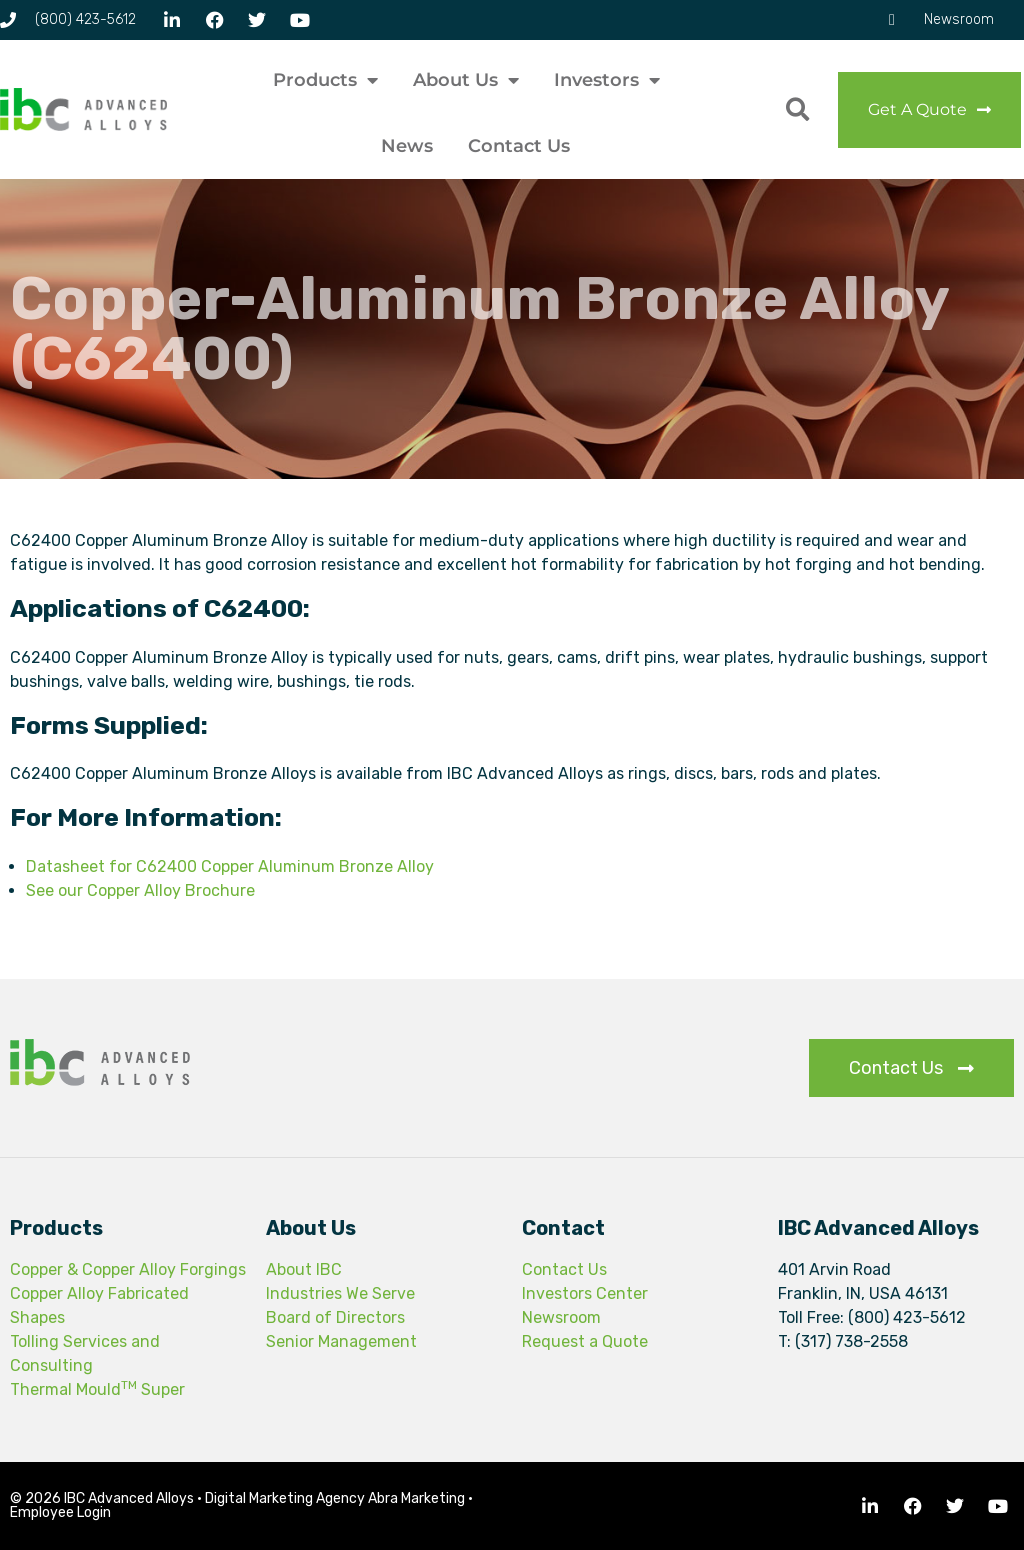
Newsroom (561, 1317)
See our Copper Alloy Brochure (140, 890)
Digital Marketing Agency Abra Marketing (335, 1498)
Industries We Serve (340, 1293)
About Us (466, 80)
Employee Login (60, 1512)
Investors (607, 80)
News (407, 146)
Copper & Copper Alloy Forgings (128, 1269)
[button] (797, 109)
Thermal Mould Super (97, 1389)
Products (325, 80)
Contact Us (519, 146)
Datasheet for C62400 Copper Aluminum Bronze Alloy (230, 866)
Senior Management (341, 1341)
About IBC (304, 1269)
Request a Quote (585, 1341)
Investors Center (585, 1293)
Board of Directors (335, 1317)
